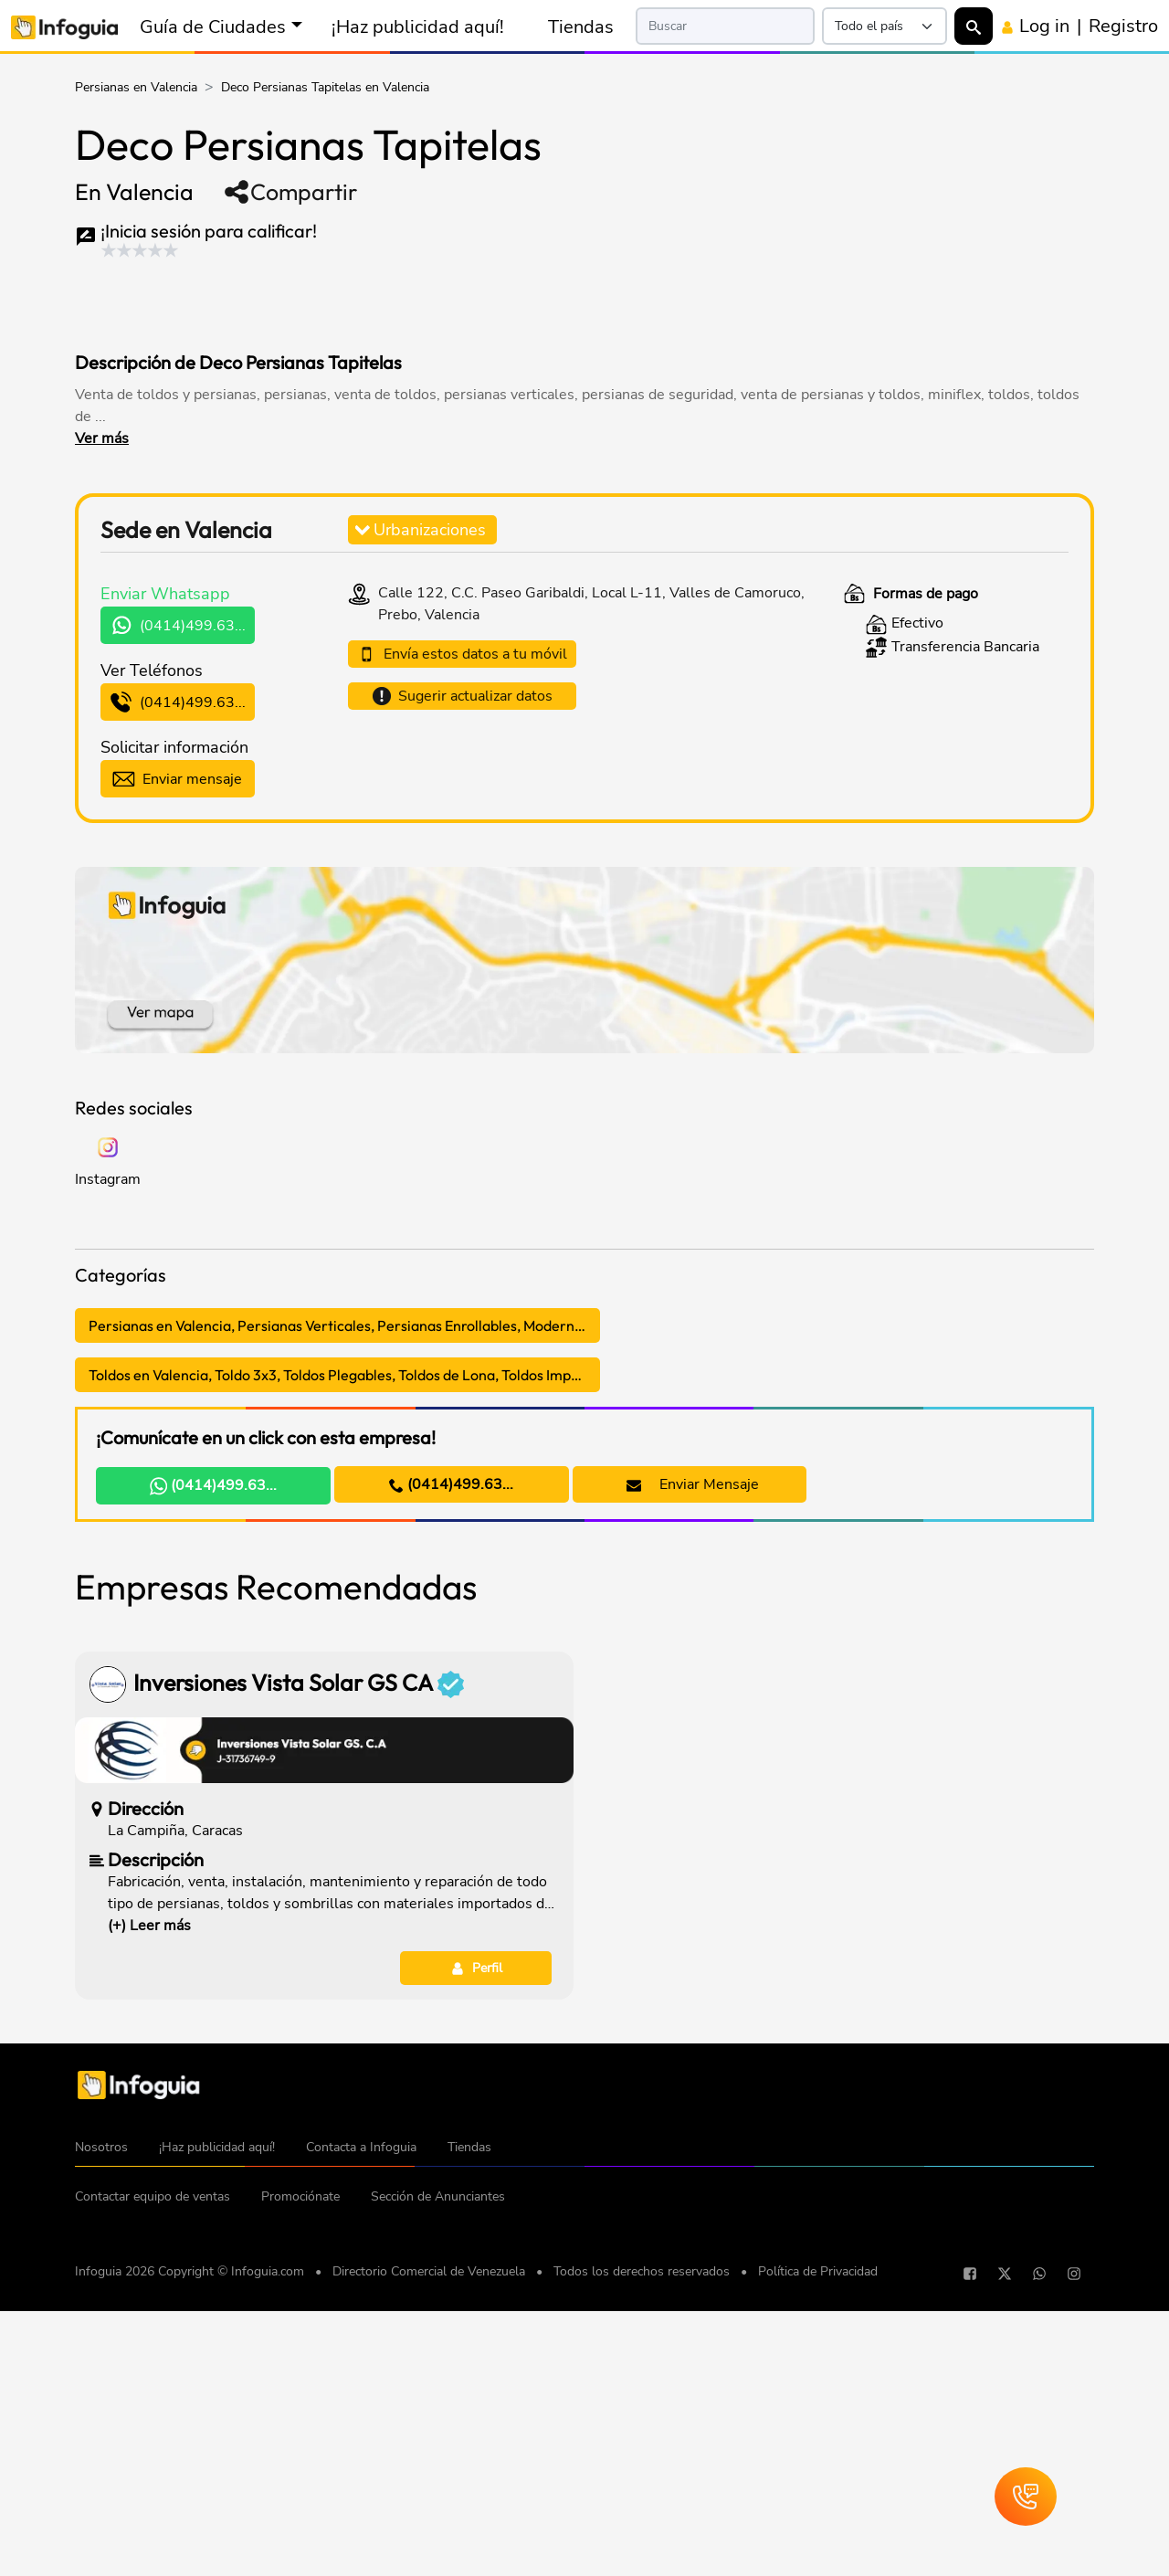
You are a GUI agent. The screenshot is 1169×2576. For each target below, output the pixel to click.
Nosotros (101, 2424)
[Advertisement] (425, 300)
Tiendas (581, 26)
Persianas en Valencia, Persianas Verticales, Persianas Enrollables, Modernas (339, 1325)
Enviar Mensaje (693, 1484)
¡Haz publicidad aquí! (418, 26)
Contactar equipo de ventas (152, 2474)
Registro (1123, 25)
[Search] (726, 26)
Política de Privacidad (818, 2549)
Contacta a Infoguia (361, 2424)
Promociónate (300, 2474)
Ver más (102, 438)
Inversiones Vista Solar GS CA (298, 1961)
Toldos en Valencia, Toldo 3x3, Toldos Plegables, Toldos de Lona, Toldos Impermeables (344, 1375)
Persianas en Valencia (136, 87)
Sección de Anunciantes (438, 2474)
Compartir (290, 192)
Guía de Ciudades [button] (213, 26)
